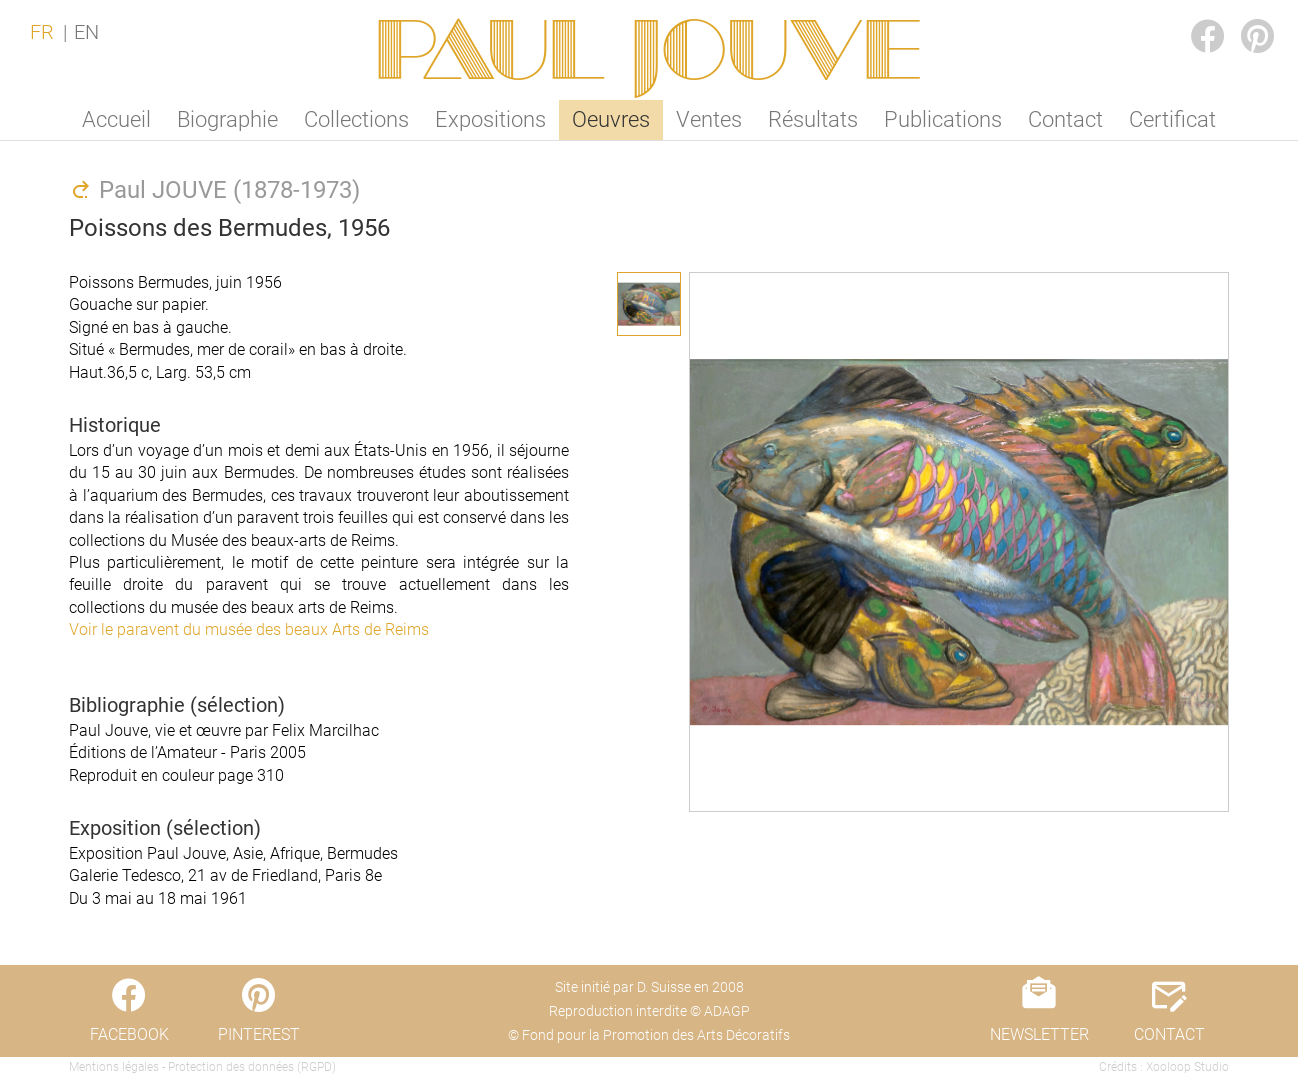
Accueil (116, 119)
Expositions (490, 119)
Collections (356, 119)
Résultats (813, 119)
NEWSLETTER (1039, 1034)
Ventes (709, 119)
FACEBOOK (1192, 16)
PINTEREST (1242, 16)
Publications (943, 119)
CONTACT (1169, 1034)
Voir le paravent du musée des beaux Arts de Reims (249, 629)
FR (42, 32)
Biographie (227, 119)
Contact (1065, 119)
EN (86, 32)
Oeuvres (611, 119)
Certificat (1172, 119)
